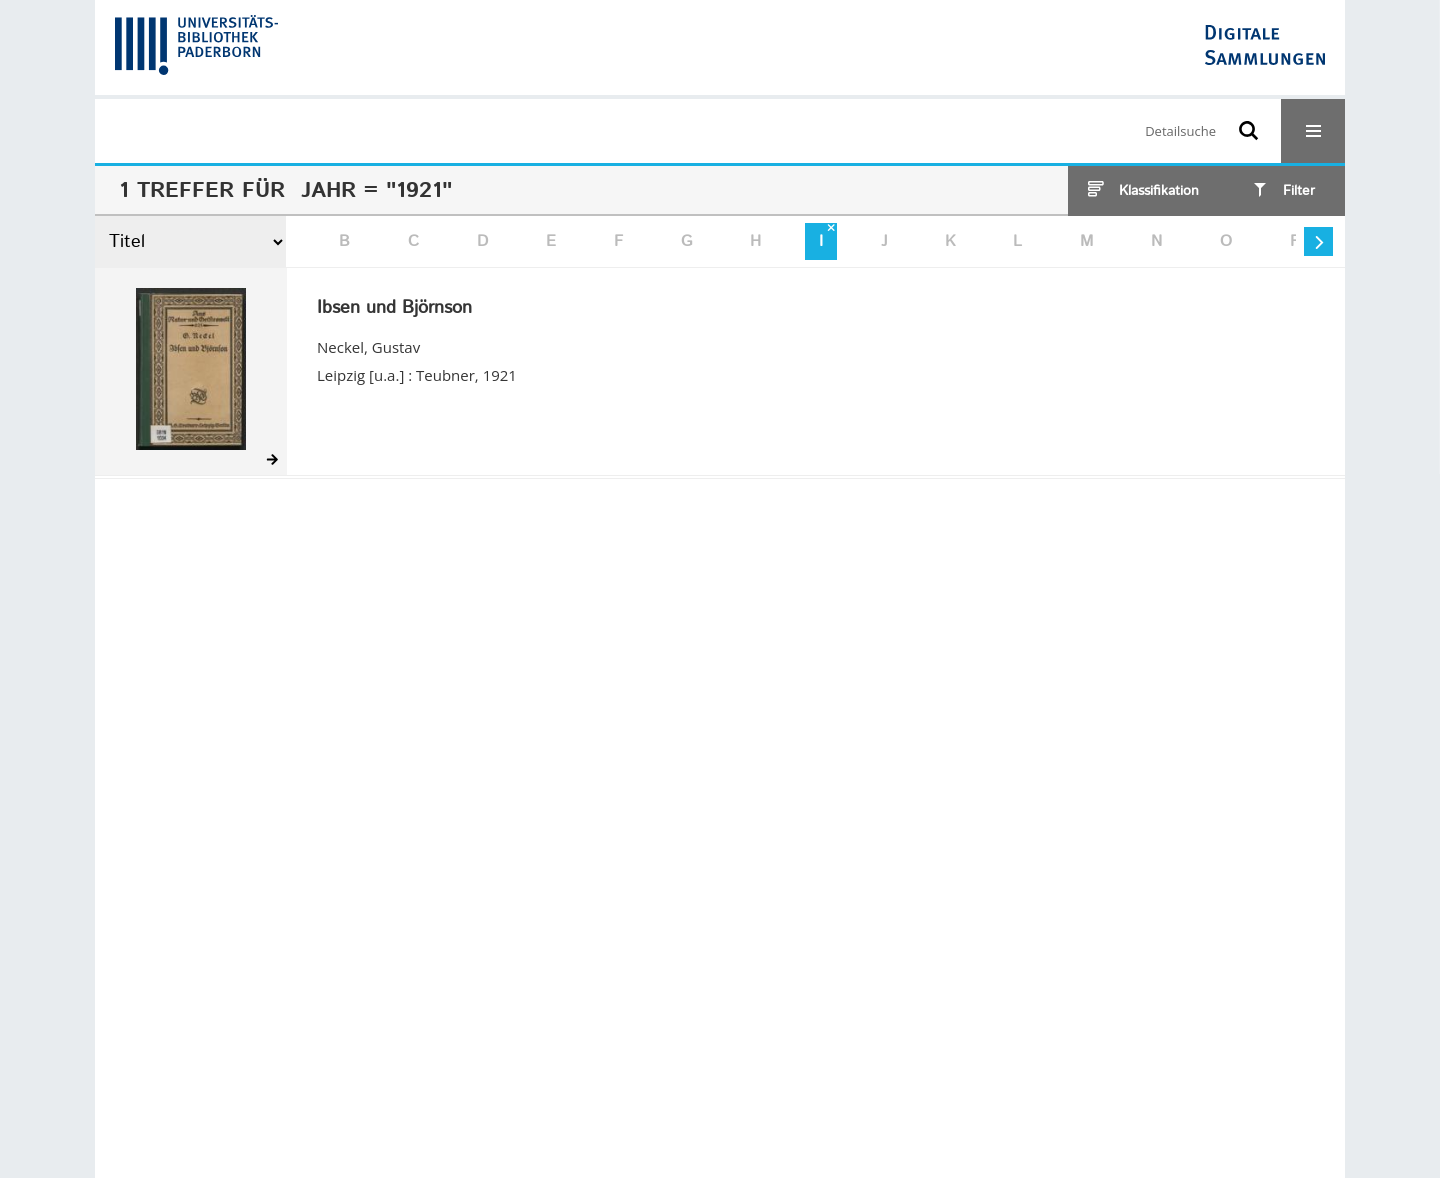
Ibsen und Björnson (394, 309)
